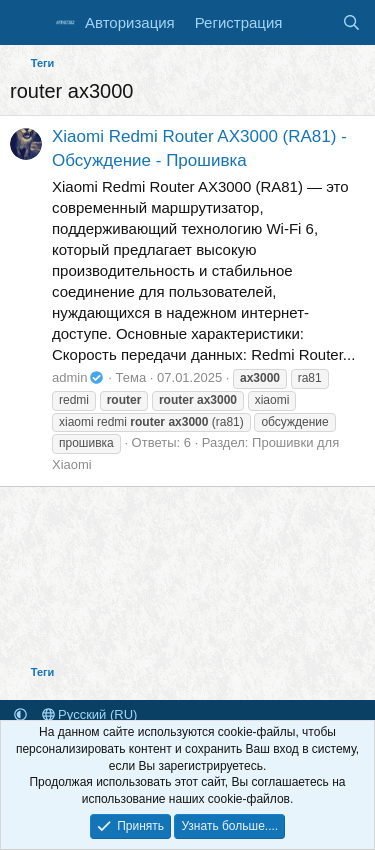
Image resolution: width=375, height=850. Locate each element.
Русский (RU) (90, 714)
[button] (20, 714)
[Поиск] (351, 22)
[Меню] (27, 23)
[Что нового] (311, 22)
